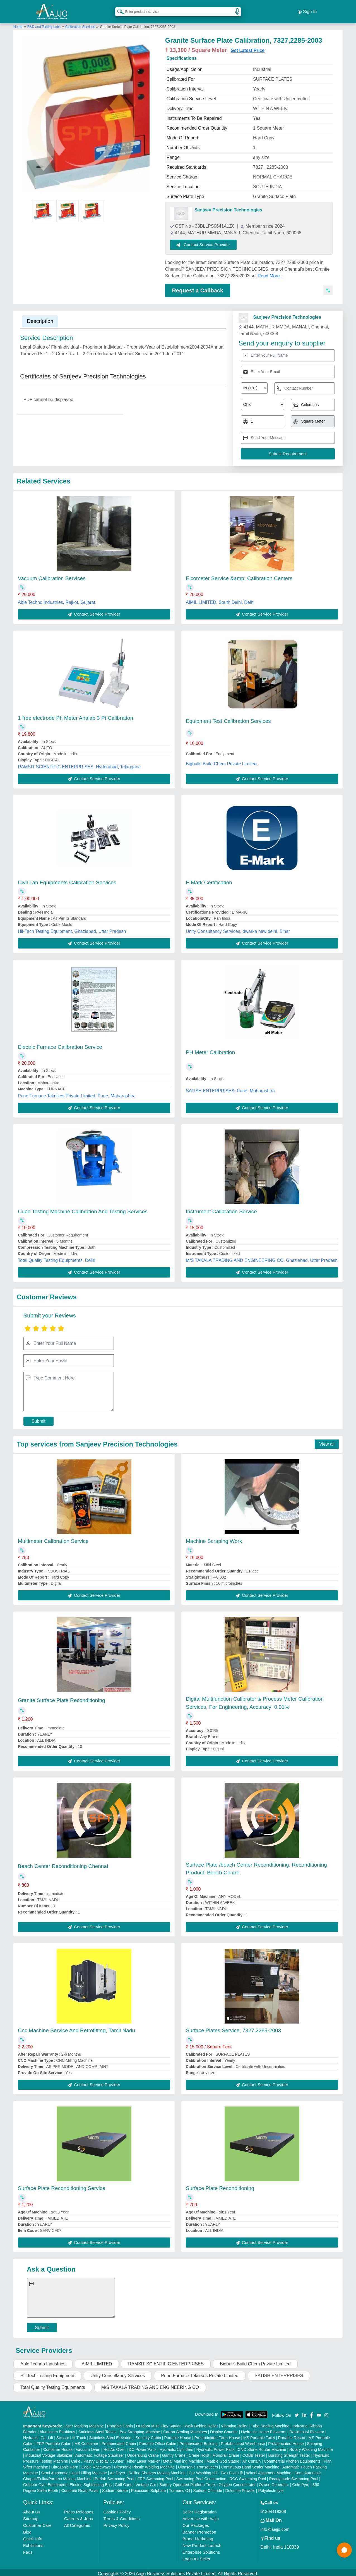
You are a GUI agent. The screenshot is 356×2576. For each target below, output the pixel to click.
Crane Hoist (199, 2446)
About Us (31, 2502)
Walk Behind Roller (201, 2416)
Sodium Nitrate (115, 2481)
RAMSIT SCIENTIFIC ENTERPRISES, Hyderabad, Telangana (79, 757)
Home (17, 20)
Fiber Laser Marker (143, 2451)
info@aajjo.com (275, 2519)
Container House (58, 2440)
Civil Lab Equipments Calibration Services (67, 873)
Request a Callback (197, 284)
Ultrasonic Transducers (198, 2457)
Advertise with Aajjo (200, 2509)
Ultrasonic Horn (64, 2457)
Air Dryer (117, 2463)
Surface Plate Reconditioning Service (61, 2179)
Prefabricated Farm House (217, 2428)
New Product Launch (201, 2536)
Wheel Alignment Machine (268, 2463)
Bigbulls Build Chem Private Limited (255, 2354)
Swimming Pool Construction (201, 2469)
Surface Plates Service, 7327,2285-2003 (233, 2021)
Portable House (177, 2428)
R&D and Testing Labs (44, 20)
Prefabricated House (286, 2434)
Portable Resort (291, 2428)
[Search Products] (118, 8)
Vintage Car (146, 2475)
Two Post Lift (232, 2463)
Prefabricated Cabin (119, 2434)
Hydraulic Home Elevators (263, 2422)
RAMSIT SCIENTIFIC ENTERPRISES (166, 2354)
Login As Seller (196, 2549)
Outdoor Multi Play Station (159, 2416)
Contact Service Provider (210, 238)
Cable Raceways (96, 2457)
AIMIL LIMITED (97, 2354)
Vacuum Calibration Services (52, 569)
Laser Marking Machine (83, 2416)
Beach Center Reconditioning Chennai (63, 1857)
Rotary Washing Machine (311, 2440)
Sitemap (31, 2509)
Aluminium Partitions (57, 2422)
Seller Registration (199, 2502)
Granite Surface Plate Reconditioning (61, 1691)
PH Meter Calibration (210, 1043)
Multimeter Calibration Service (53, 1531)
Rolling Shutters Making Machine (157, 2463)
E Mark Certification (209, 873)
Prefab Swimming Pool (114, 2469)
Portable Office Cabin (157, 2434)
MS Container (86, 2434)
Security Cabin (148, 2428)
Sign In (307, 8)
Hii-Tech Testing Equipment (47, 2366)
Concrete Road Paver (80, 2481)
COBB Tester (253, 2446)
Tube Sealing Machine (270, 2416)
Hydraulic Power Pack (215, 2440)
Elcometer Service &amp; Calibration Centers (239, 569)
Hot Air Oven (115, 2440)
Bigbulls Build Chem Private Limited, (222, 754)
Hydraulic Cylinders (176, 2440)
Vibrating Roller (234, 2416)
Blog (27, 2522)
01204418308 (273, 2501)
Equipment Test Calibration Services (228, 711)
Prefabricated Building (198, 2434)
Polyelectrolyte (271, 2481)
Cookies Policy (117, 2502)
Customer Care (37, 2515)
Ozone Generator (274, 2475)
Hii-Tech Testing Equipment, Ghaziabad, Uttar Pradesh (72, 921)
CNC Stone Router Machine (262, 2440)
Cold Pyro (300, 2475)
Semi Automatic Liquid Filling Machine (74, 2463)
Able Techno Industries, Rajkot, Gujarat (56, 592)
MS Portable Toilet (259, 2428)
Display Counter (224, 2422)
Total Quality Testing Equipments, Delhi (56, 1250)
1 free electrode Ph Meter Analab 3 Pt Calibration (75, 708)
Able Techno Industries (43, 2354)
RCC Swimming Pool (247, 2469)
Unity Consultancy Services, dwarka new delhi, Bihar (238, 921)
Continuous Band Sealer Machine (250, 2457)
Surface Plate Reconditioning (220, 2179)
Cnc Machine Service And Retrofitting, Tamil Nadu (76, 2021)
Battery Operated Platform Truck (187, 2475)
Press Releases (78, 2502)
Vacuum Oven (88, 2440)
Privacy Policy (116, 2515)
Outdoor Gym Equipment (44, 2475)
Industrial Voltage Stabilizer (48, 2446)
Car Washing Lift (203, 2463)
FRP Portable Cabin (54, 2434)
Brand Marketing (197, 2529)
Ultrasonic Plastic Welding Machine (144, 2457)
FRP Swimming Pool (155, 2469)
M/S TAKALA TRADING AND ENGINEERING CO (150, 2377)
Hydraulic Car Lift (38, 2428)
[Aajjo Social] (297, 2405)
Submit (38, 1411)
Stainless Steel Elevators (111, 2428)
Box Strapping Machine (140, 2422)
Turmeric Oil (179, 2481)
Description (40, 314)
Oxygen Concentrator (237, 2475)
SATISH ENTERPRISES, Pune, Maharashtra (230, 1081)
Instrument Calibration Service (221, 1202)
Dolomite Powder (240, 2481)
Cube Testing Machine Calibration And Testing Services (83, 1202)
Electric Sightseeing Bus (90, 2475)
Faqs (27, 2542)
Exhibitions (33, 2536)
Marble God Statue (222, 2451)
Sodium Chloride (207, 2481)
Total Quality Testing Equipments (52, 2377)
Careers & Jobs (78, 2509)
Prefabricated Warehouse (243, 2434)
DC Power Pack (142, 2440)
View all (327, 1434)
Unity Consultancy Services (118, 2366)
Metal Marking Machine (183, 2451)
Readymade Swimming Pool (293, 2469)
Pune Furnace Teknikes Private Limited (199, 2366)
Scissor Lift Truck (71, 2428)
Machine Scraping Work (214, 1531)
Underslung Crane (143, 2446)
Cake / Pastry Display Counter (97, 2451)
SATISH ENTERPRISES (279, 2366)
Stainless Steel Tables (97, 2422)
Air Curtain (251, 2451)
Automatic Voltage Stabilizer (99, 2446)
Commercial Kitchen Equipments (292, 2451)
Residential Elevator (306, 2422)
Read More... (270, 269)
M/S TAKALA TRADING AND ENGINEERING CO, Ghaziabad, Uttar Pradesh (262, 1250)
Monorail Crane (226, 2446)
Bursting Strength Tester (289, 2446)
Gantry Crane (174, 2446)
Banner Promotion (199, 2522)
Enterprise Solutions (201, 2542)
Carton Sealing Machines (185, 2422)
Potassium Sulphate (148, 2481)
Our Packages (195, 2515)
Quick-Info (32, 2529)
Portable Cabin (120, 2416)
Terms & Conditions (121, 2509)
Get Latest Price (247, 44)
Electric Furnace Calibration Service (60, 1037)
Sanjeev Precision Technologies (228, 203)
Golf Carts (124, 2475)
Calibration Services (80, 20)
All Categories (77, 2515)
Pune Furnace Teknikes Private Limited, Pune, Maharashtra (77, 1086)
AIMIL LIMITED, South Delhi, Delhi (220, 592)
